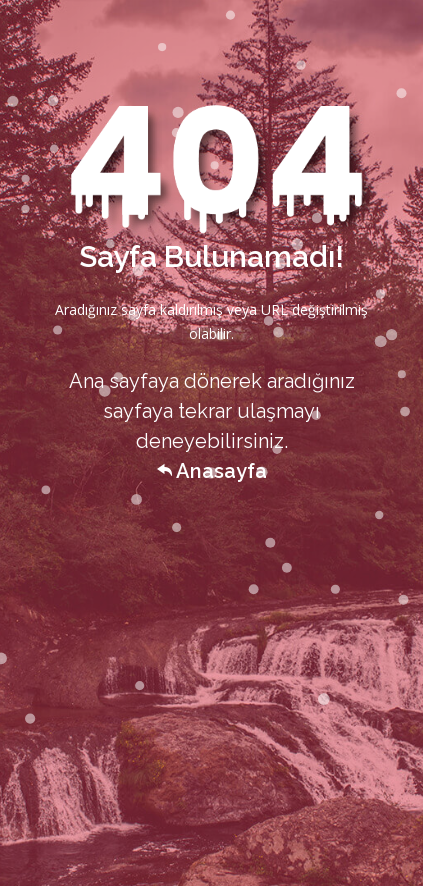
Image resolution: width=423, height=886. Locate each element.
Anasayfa (212, 471)
